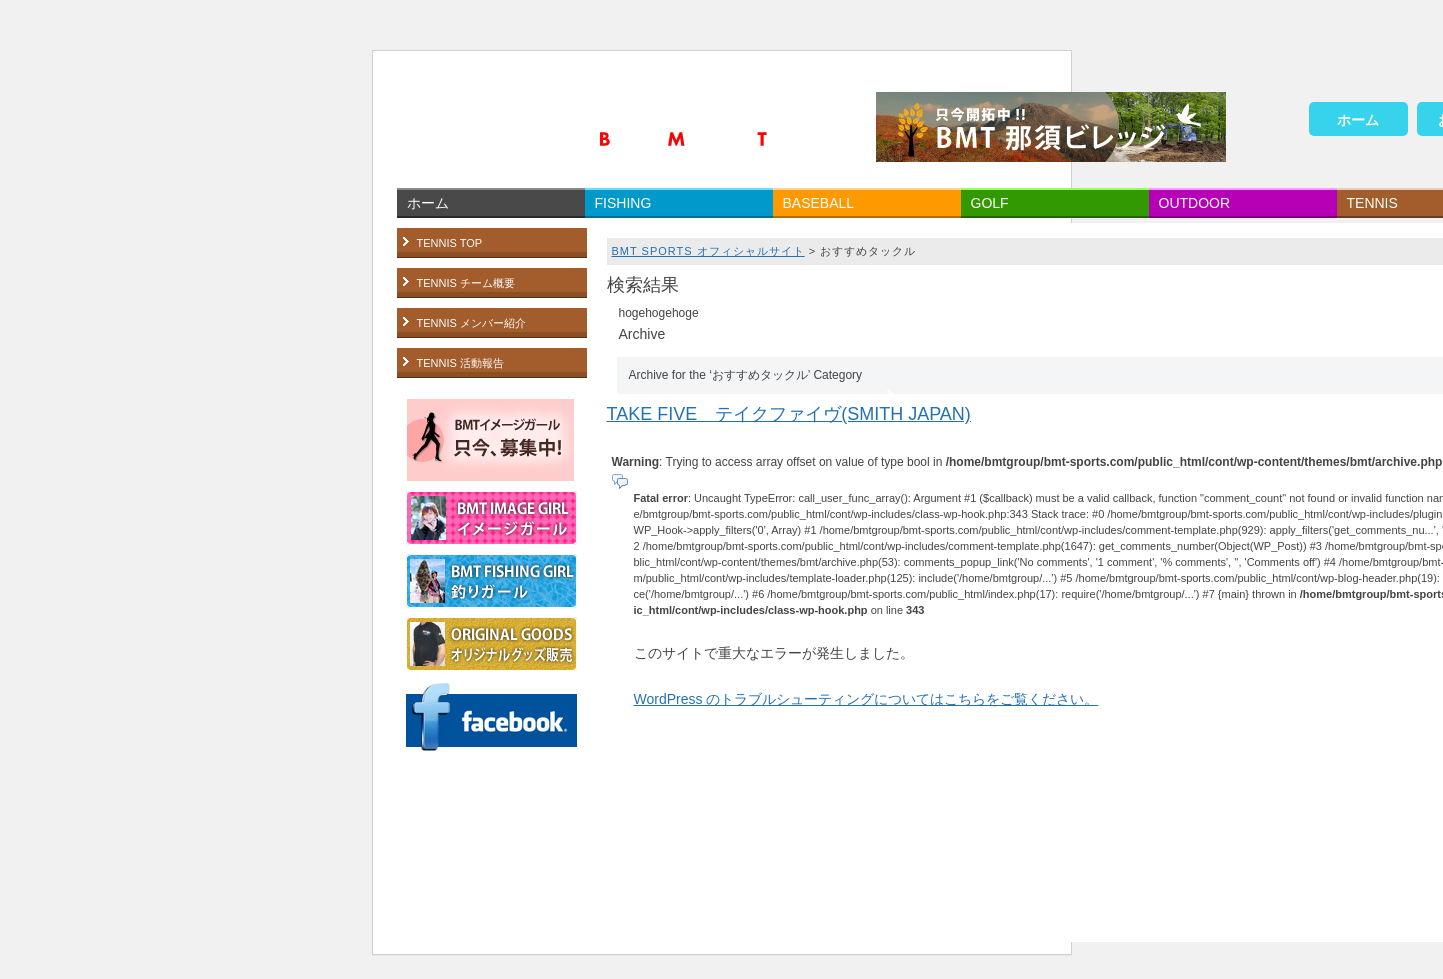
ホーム (1358, 120)
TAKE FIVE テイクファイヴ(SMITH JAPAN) (789, 414)
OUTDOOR (1195, 203)
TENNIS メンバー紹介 (471, 323)
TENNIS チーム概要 (466, 283)
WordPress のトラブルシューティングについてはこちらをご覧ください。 (866, 699)
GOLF (990, 203)
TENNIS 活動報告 (460, 363)
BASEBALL (819, 203)
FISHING (623, 203)
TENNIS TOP (450, 243)
